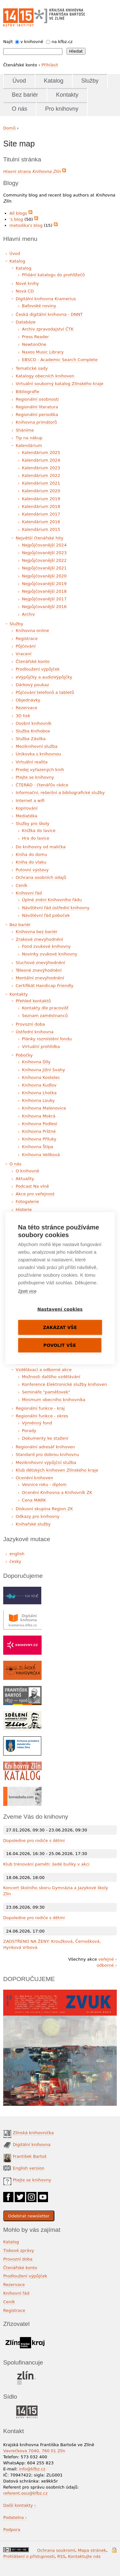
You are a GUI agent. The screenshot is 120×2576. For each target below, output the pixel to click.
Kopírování (26, 808)
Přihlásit (49, 65)
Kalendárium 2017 (41, 514)
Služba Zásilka (30, 738)
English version (28, 2168)
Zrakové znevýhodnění (39, 939)
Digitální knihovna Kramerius (46, 298)
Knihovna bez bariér (36, 931)
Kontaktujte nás (84, 2556)
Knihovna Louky (38, 1100)
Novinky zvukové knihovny (49, 954)
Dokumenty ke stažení (45, 1438)
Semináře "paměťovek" (46, 1392)
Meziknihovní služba (37, 746)
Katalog (53, 81)
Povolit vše (60, 1344)
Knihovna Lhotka (39, 1092)
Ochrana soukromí (56, 2550)
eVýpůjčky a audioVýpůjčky (44, 677)
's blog (16, 219)
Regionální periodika (37, 414)
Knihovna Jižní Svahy (43, 1069)
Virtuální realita (32, 762)
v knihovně (31, 41)
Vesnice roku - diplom (44, 1484)
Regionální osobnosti (37, 399)
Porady (29, 1430)
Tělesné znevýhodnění (38, 970)
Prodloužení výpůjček (38, 669)
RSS (61, 2556)
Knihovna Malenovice (44, 1108)
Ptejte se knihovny (35, 777)
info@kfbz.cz (32, 2469)
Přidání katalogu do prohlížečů (53, 274)
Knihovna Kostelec (41, 1077)
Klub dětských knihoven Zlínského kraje (57, 1470)
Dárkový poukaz (32, 684)
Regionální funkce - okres (42, 1416)
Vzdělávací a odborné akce (44, 1369)
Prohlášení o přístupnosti (29, 2556)
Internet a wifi (30, 800)
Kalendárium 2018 (41, 506)
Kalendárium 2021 (41, 483)
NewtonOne (34, 344)
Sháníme (25, 430)
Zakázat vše (60, 1327)
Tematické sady (32, 368)
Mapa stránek (92, 2550)
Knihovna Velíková (41, 1154)
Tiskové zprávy (18, 2250)
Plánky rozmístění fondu (47, 1038)
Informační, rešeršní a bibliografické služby (60, 792)
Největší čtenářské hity (39, 538)
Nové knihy (27, 283)
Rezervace (26, 707)
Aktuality (25, 1178)
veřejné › (107, 1959)
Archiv (28, 614)
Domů (9, 128)
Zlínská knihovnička (33, 2132)
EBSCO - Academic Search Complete (60, 359)
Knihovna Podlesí (39, 1123)
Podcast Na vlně (32, 1186)
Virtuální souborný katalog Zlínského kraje (59, 383)
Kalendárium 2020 (41, 490)
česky (15, 1561)
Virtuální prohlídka (41, 1046)
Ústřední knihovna (34, 1031)
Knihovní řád (29, 893)
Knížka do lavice (39, 830)
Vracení (23, 653)
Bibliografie (27, 391)
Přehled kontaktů (33, 1000)
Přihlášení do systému (114, 2550)
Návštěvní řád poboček (46, 915)
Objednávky (28, 700)
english (17, 1553)
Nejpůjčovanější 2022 (44, 560)
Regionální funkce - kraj (40, 1408)
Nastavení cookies (60, 1308)
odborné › (107, 1965)
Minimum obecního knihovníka (53, 1399)
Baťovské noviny (39, 305)
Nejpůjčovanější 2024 (44, 545)
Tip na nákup (29, 437)
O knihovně (27, 1171)
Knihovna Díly (36, 1061)
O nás (19, 109)
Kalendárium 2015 (41, 529)
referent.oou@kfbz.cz (25, 2493)
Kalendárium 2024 (41, 460)
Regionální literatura (37, 407)
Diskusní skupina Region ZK (44, 1508)
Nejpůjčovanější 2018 (44, 591)
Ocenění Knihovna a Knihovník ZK (57, 1492)
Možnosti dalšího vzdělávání (51, 1376)
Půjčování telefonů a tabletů (45, 692)
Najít (8, 41)
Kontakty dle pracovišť (45, 1008)
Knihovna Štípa (37, 1146)
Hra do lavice (36, 838)
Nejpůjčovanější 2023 (44, 552)
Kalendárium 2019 (41, 498)
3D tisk (23, 715)
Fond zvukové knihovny (46, 946)
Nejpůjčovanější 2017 (44, 599)
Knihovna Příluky (39, 1139)
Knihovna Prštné (39, 1131)
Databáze (26, 322)
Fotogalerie (27, 1201)
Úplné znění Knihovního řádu (52, 899)
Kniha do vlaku (31, 862)
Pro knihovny (61, 109)
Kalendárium (29, 445)
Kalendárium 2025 (41, 452)
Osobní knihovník (34, 723)
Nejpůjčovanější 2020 (44, 576)
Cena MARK (34, 1500)
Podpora (12, 2529)
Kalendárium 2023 (41, 467)
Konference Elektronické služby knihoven (64, 1384)
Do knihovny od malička (41, 846)
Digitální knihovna (32, 2144)
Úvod (19, 81)
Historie (24, 1209)
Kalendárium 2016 (41, 521)
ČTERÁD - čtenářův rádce (42, 785)
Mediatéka (26, 815)
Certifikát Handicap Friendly (44, 985)
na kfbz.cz (62, 41)
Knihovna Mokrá (39, 1116)
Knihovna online (32, 630)
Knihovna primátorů (36, 422)
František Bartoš (29, 2156)
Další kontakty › (19, 2505)
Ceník (21, 885)
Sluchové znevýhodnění (40, 962)
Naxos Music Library (43, 352)
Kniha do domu (31, 854)
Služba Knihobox (33, 731)
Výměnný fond (37, 1423)
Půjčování (26, 646)
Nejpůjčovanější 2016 (44, 606)
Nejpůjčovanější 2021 (44, 568)
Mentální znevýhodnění (40, 978)
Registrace (27, 638)
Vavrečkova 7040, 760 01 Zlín (34, 2450)
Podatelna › (15, 2517)
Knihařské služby (33, 1524)
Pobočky (24, 1055)
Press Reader (35, 336)
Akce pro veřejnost (35, 1193)
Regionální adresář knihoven (45, 1446)
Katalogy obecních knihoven (45, 376)
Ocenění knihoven (34, 1477)
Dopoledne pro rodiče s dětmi (34, 1840)
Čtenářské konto (33, 661)
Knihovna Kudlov (39, 1085)
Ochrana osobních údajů (41, 877)
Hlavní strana (32, 171)
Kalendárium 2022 (41, 475)
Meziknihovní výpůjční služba (46, 1462)
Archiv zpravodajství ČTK (48, 329)
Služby (90, 81)
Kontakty (67, 95)
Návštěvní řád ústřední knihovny (56, 907)
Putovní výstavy (32, 869)
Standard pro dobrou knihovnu (47, 1454)
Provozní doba (30, 1024)
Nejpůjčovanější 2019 (44, 583)
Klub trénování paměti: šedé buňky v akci (46, 1864)
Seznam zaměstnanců (45, 1015)
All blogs (18, 213)
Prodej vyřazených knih (40, 769)
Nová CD (25, 291)
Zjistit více (27, 1290)
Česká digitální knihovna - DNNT (49, 314)
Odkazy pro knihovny (38, 1516)
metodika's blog (26, 225)
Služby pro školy (33, 823)
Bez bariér (25, 95)
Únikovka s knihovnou (38, 754)
